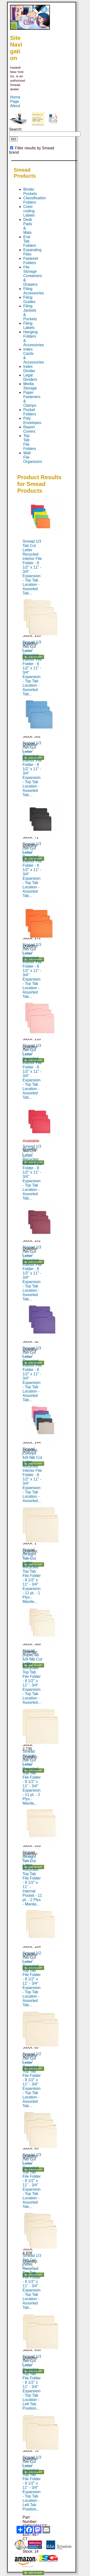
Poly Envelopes (32, 420)
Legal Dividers (30, 377)
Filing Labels (29, 325)
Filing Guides (29, 299)
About (15, 106)
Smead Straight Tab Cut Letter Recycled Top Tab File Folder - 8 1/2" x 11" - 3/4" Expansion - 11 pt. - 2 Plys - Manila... (32, 1777)
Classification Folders (34, 200)
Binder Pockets (30, 191)
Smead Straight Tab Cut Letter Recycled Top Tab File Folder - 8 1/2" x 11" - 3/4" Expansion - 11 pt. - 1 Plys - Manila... (32, 1576)
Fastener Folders (30, 260)
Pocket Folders (29, 412)
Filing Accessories (33, 291)
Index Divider (29, 368)
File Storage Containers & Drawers (32, 275)
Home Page (15, 99)
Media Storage (30, 386)
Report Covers (29, 429)
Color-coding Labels (29, 211)
